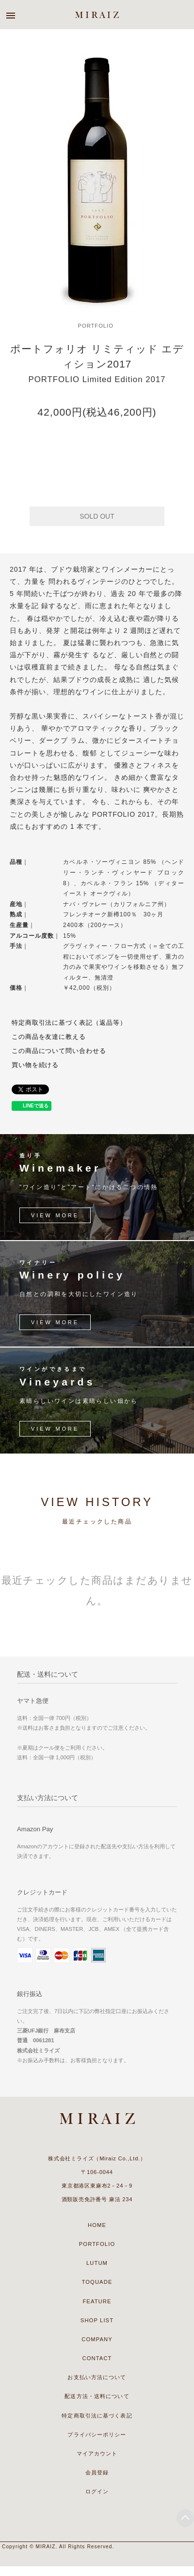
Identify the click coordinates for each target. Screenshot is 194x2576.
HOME (97, 2225)
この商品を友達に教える (49, 1037)
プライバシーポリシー (96, 2434)
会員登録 (97, 2472)
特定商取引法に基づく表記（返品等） (69, 1022)
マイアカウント (97, 2453)
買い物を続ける (35, 1065)
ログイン (97, 2491)
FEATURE (96, 2301)
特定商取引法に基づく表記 (97, 2415)
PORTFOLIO (95, 326)
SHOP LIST (97, 2320)
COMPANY (97, 2339)
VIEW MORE (55, 1215)
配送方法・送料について (97, 2396)
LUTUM (97, 2263)
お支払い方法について (96, 2377)
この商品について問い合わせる (59, 1051)
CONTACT (97, 2358)
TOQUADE (97, 2282)
